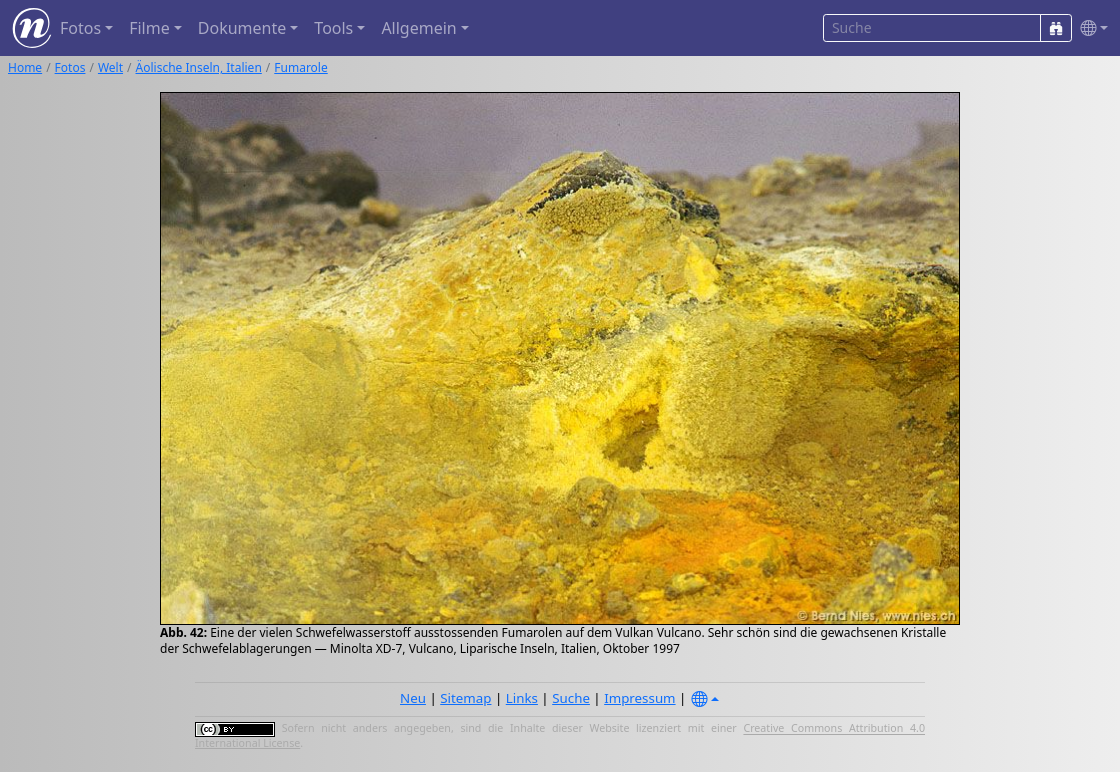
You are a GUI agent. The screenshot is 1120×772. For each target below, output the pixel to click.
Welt (110, 67)
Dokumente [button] (242, 28)
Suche (571, 698)
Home (25, 67)
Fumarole (300, 67)
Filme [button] (149, 28)
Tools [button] (333, 28)
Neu (413, 698)
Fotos (70, 67)
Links (522, 698)
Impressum (639, 698)
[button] (1090, 28)
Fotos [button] (80, 28)
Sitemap (465, 698)
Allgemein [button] (418, 28)
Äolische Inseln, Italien (199, 67)
